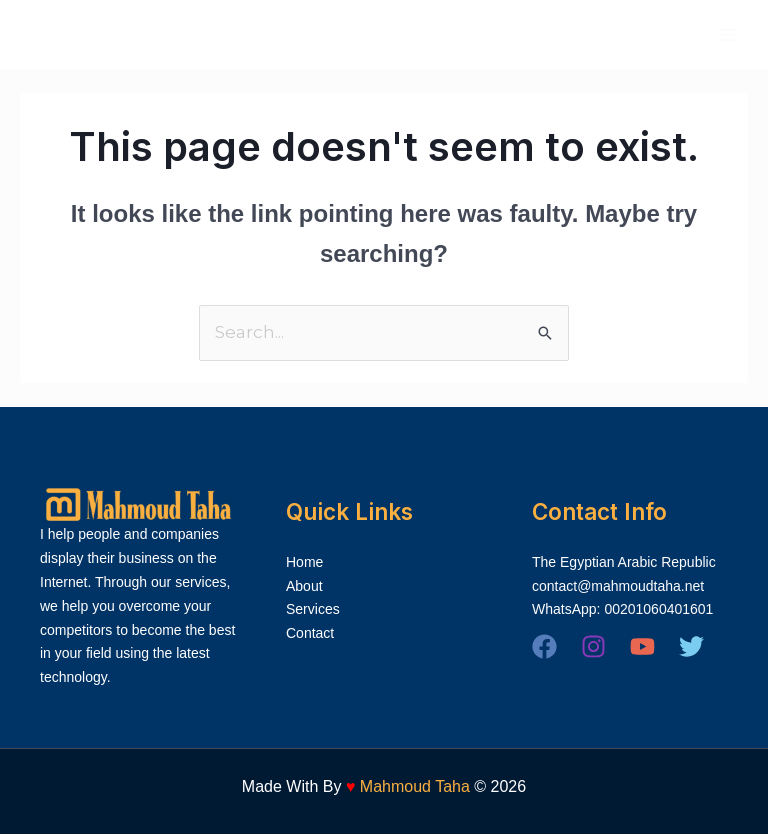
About (304, 586)
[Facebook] (544, 646)
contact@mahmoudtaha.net (618, 586)
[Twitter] (691, 646)
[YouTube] (642, 646)
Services (313, 609)
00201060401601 (658, 609)
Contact (310, 633)
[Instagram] (593, 646)
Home (304, 562)
